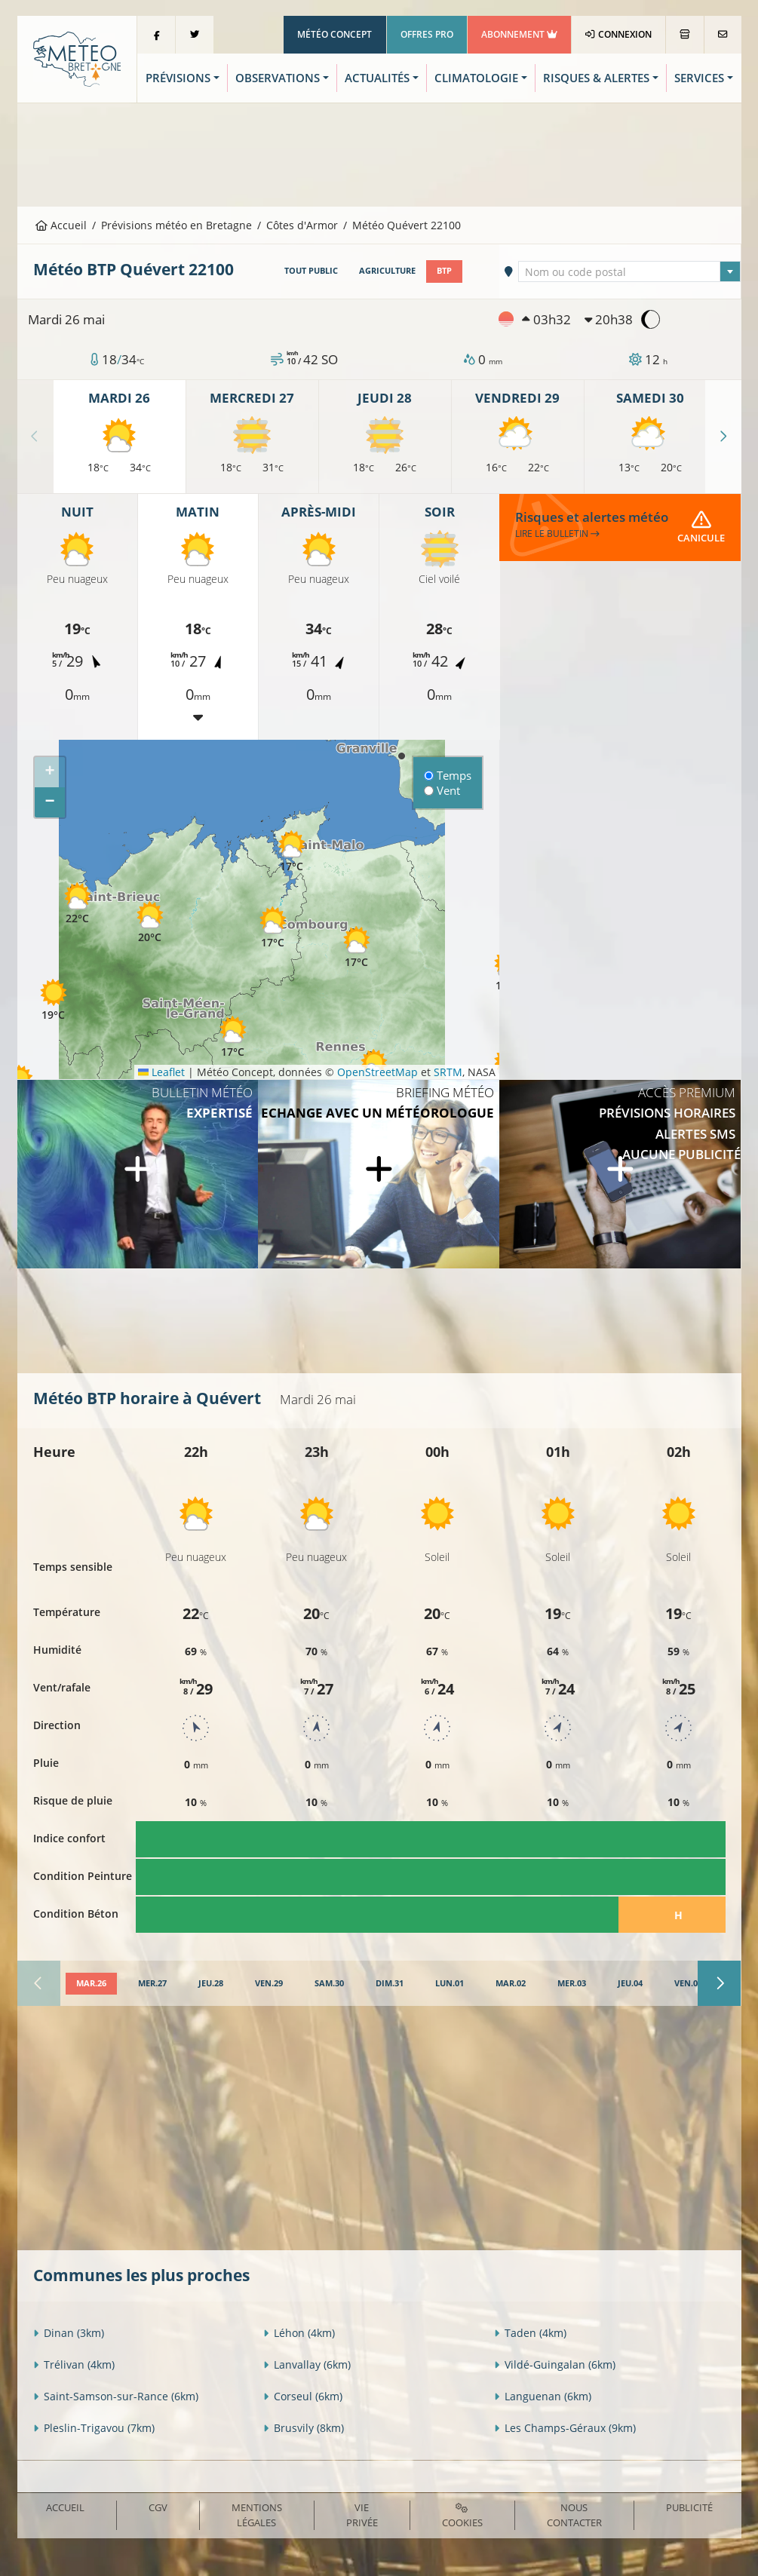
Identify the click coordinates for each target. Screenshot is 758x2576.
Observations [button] (277, 78)
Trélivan (74, 2364)
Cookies (462, 2516)
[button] (273, 927)
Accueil (61, 225)
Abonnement (519, 34)
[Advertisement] (379, 153)
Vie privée (362, 2514)
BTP (444, 270)
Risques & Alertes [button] (596, 78)
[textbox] (629, 272)
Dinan (68, 2333)
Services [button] (699, 78)
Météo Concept (334, 34)
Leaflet (161, 1072)
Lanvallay (307, 2364)
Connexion (618, 34)
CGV (158, 2507)
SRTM (448, 1072)
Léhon (299, 2333)
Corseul (302, 2396)
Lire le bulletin (557, 533)
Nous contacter (574, 2514)
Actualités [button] (377, 78)
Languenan (542, 2396)
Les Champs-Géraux (565, 2428)
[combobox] (629, 271)
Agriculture (387, 270)
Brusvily (303, 2428)
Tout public (311, 270)
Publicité (689, 2507)
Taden (530, 2333)
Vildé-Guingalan (554, 2364)
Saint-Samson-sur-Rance (115, 2396)
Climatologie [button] (476, 78)
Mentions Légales (257, 2514)
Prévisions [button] (178, 78)
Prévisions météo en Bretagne (176, 225)
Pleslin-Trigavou (94, 2428)
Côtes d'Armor (302, 225)
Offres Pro (426, 34)
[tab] (91, 1984)
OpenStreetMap (377, 1072)
